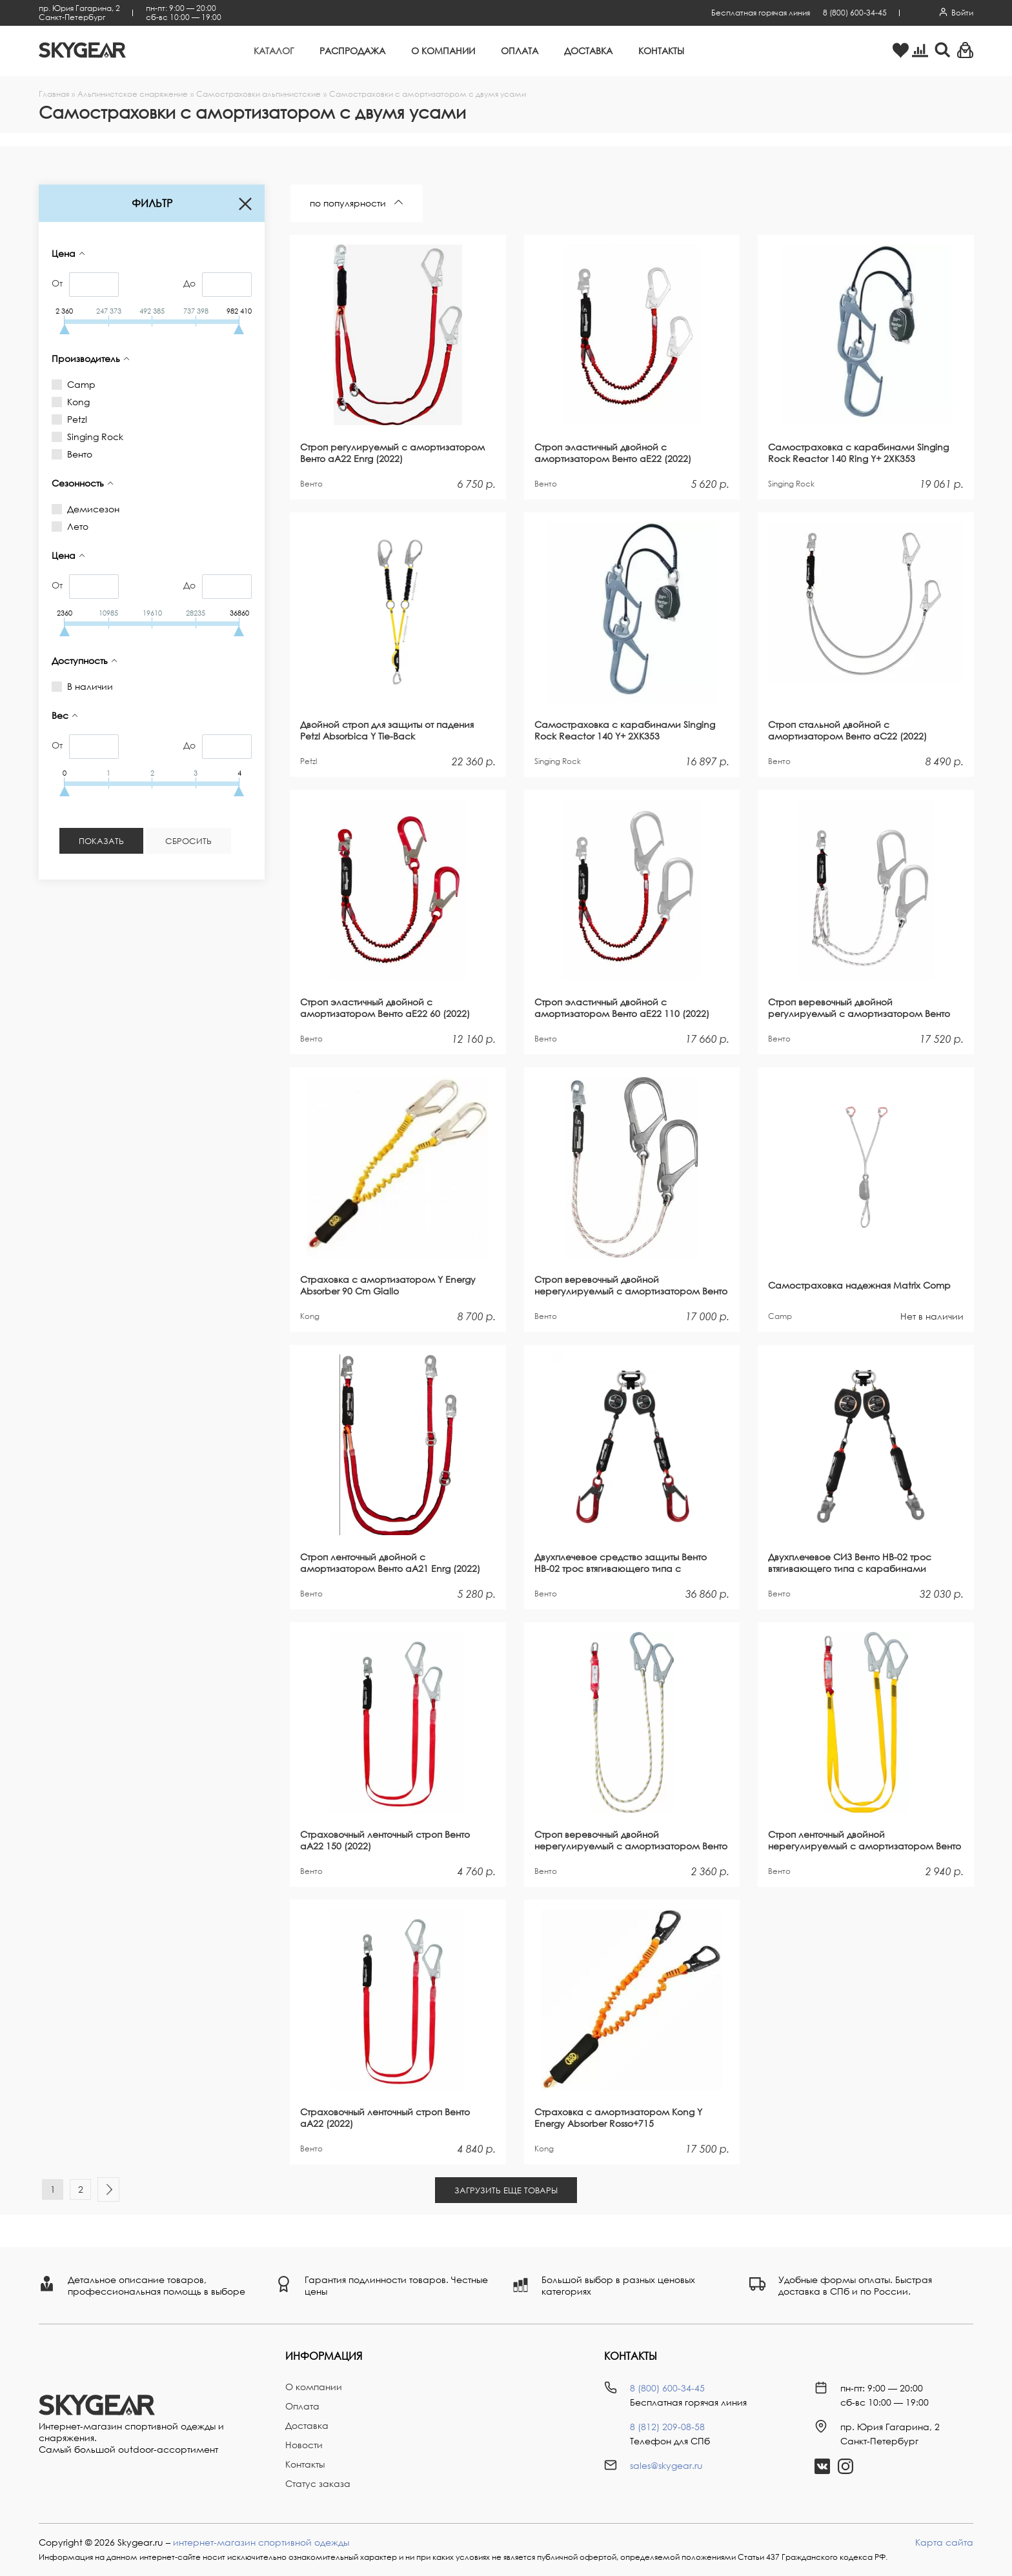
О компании (443, 50)
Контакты (661, 50)
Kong (76, 401)
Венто (77, 453)
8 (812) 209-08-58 (667, 2426)
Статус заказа (317, 2483)
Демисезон (91, 508)
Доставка (588, 50)
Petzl (75, 419)
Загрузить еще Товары (506, 2190)
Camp (79, 384)
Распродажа (352, 50)
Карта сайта (944, 2542)
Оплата (519, 50)
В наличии (88, 686)
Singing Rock (93, 436)
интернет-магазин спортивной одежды (261, 2542)
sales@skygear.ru (666, 2465)
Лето (75, 526)
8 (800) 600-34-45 (855, 12)
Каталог (274, 50)
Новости (304, 2444)
